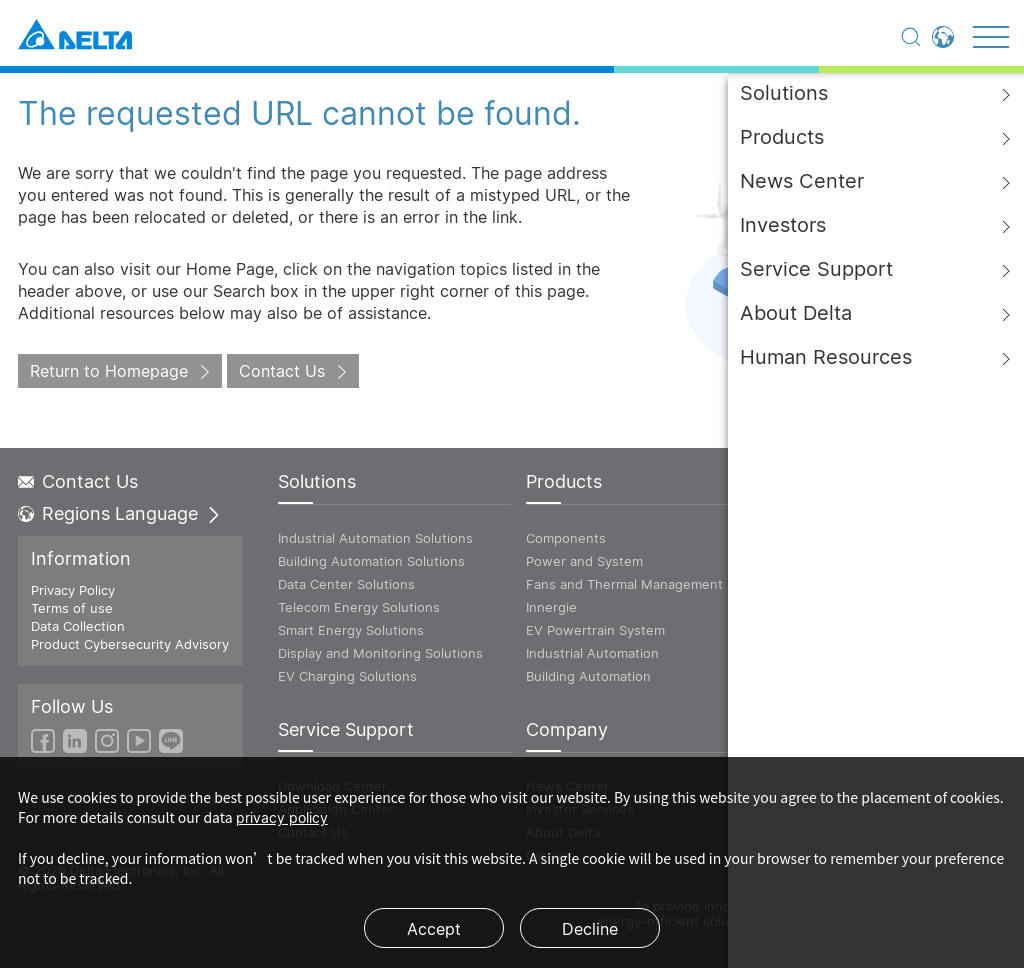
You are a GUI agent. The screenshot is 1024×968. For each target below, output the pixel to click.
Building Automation (588, 676)
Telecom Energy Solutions (359, 607)
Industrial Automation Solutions (375, 538)
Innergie (551, 607)
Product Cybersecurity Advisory (130, 644)
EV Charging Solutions (347, 676)
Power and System (584, 561)
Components (566, 538)
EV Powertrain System (595, 630)
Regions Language (120, 514)
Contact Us (282, 371)
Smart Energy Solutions (351, 630)
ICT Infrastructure (821, 538)
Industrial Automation (592, 653)
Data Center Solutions (346, 584)
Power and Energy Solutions (854, 561)
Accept (434, 929)
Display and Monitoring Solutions (380, 653)
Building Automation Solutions (371, 561)
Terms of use (72, 608)
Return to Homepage (109, 371)
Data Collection (78, 626)
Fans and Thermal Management (624, 584)
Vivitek (787, 584)
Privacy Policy (73, 590)
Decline (590, 929)
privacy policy (282, 817)
